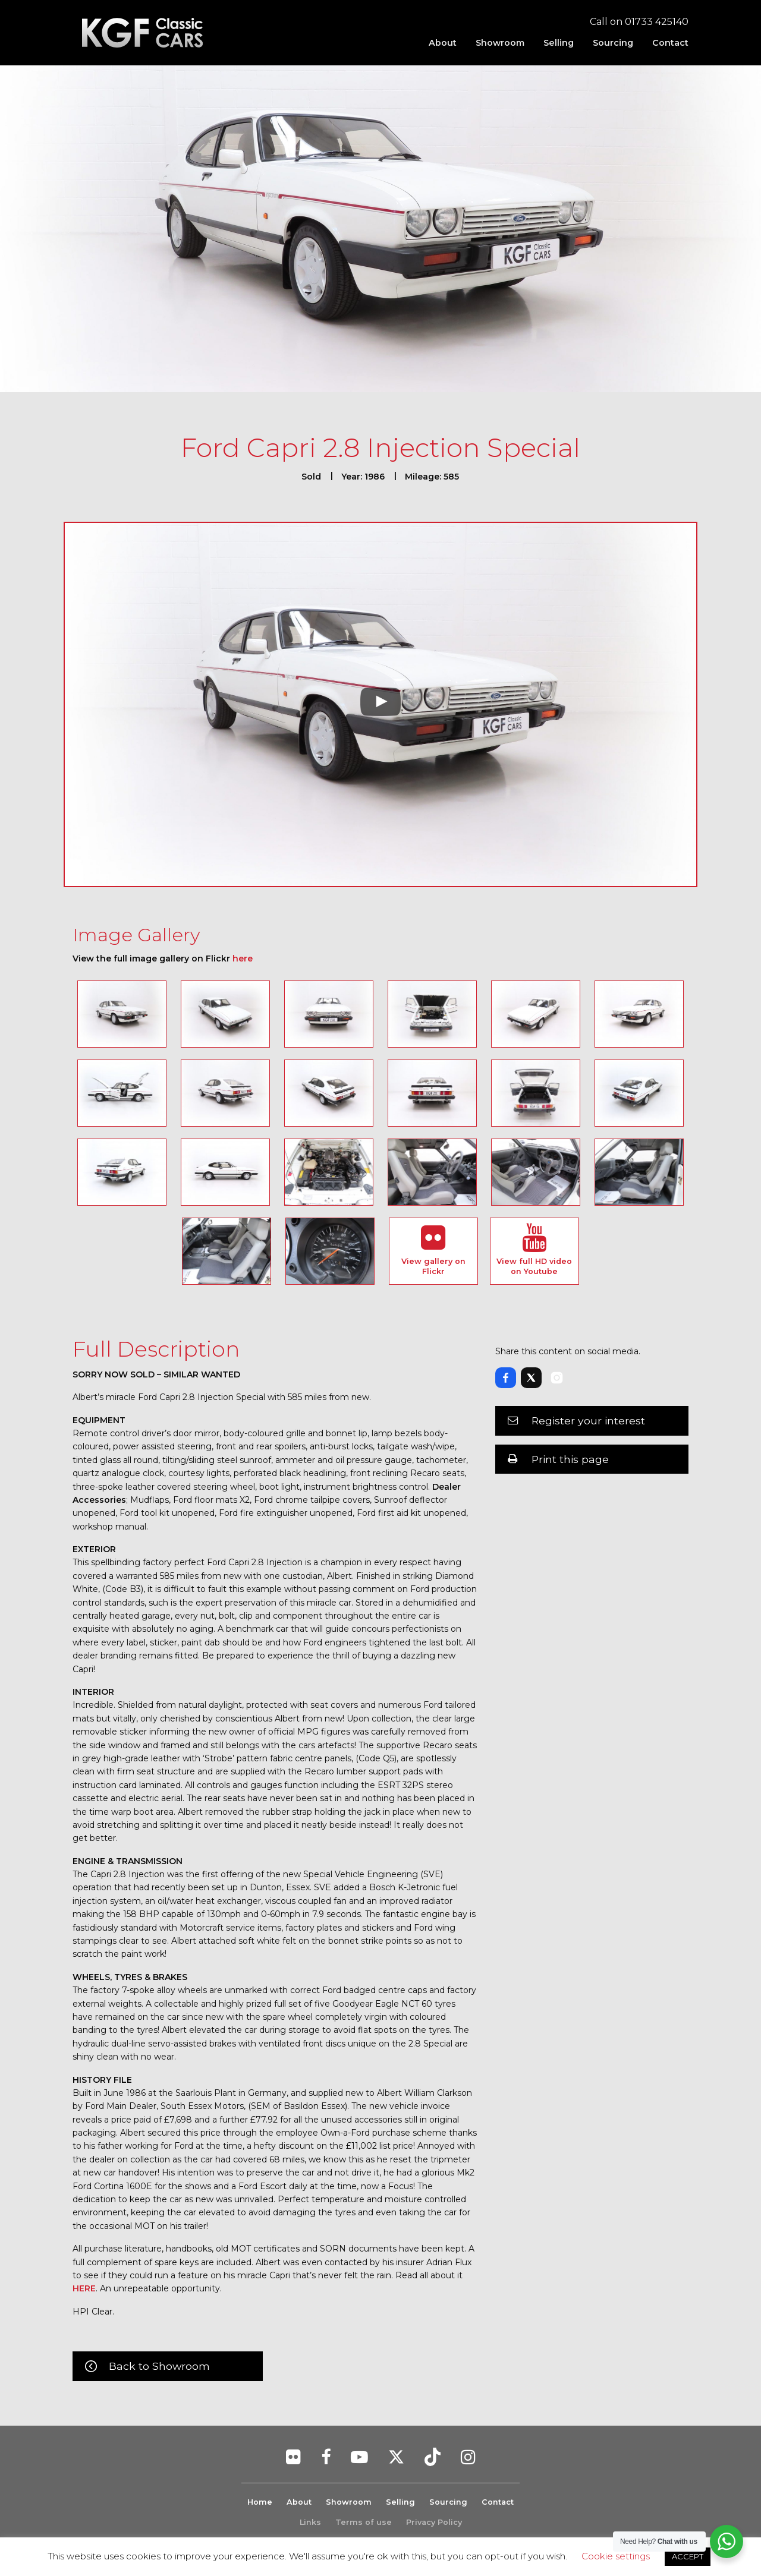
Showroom (500, 42)
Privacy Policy (434, 2522)
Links (310, 2522)
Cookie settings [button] (615, 2556)
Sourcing (613, 42)
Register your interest (588, 1420)
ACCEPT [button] (687, 2556)
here (242, 958)
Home (259, 2502)
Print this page (570, 1459)
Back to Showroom (159, 2366)
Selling (558, 42)
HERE (84, 2288)
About (443, 42)
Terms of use (363, 2522)
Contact (670, 42)
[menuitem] (442, 42)
